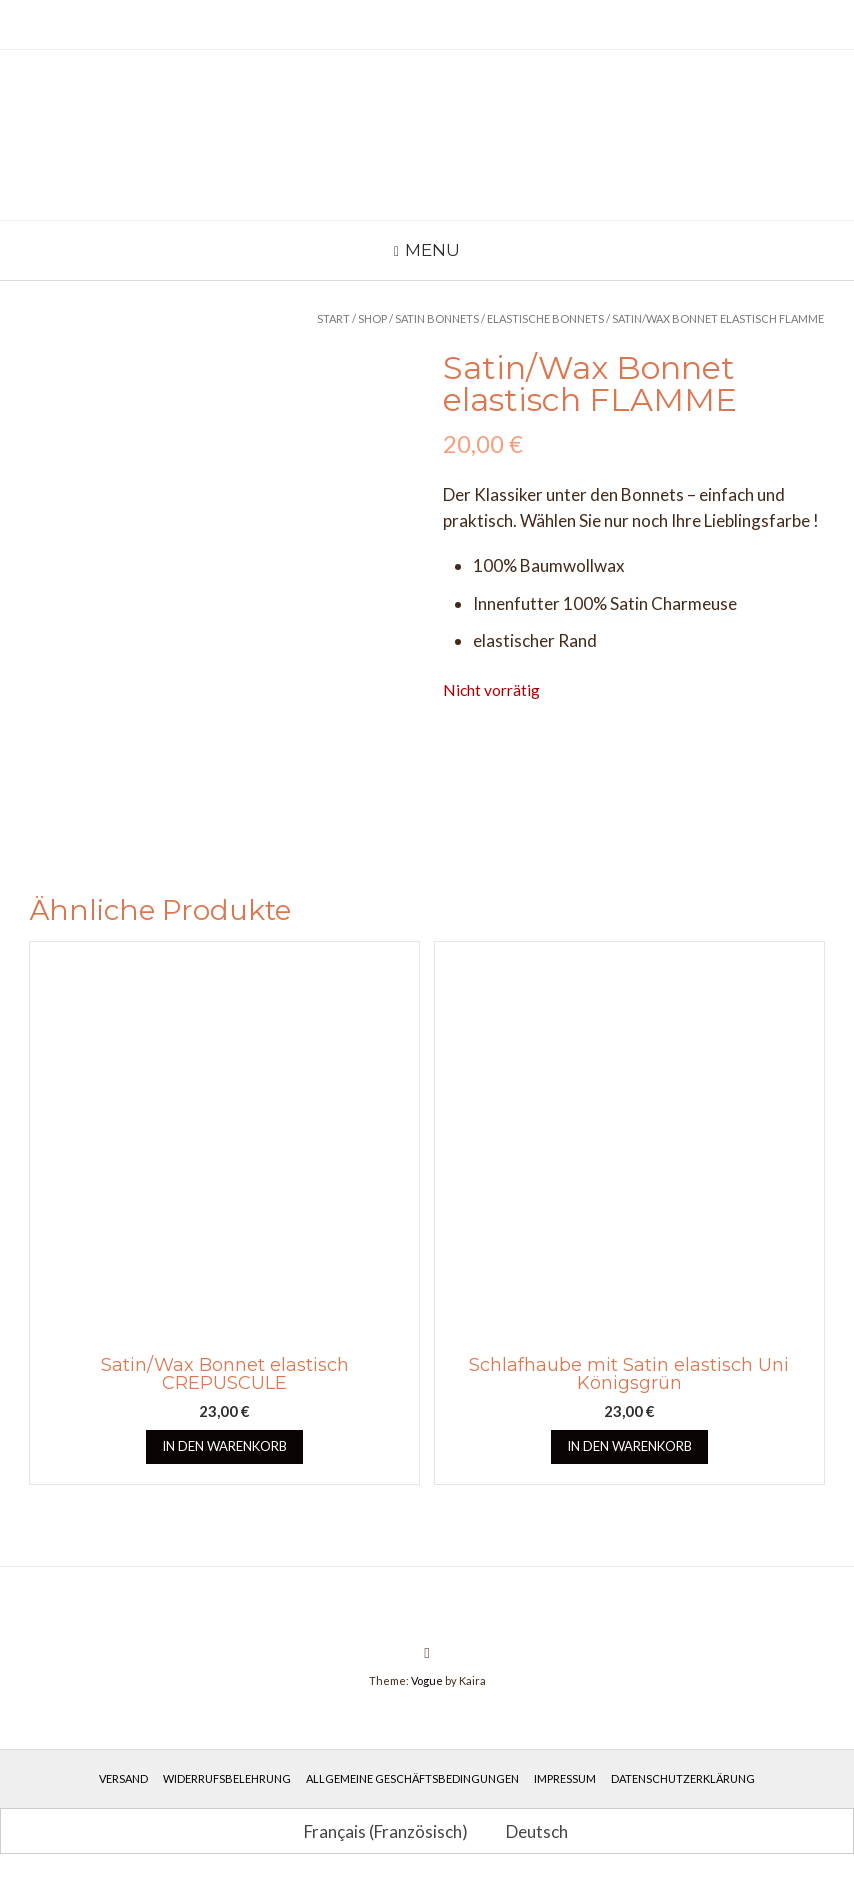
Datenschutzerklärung (683, 1778)
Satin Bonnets (437, 318)
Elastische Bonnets (545, 318)
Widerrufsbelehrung (227, 1778)
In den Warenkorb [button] (224, 1446)
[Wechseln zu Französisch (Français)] (377, 1831)
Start (333, 318)
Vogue (427, 1680)
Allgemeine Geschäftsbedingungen (412, 1778)
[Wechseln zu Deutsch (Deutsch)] (528, 1831)
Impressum (565, 1778)
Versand (123, 1778)
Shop (372, 318)
